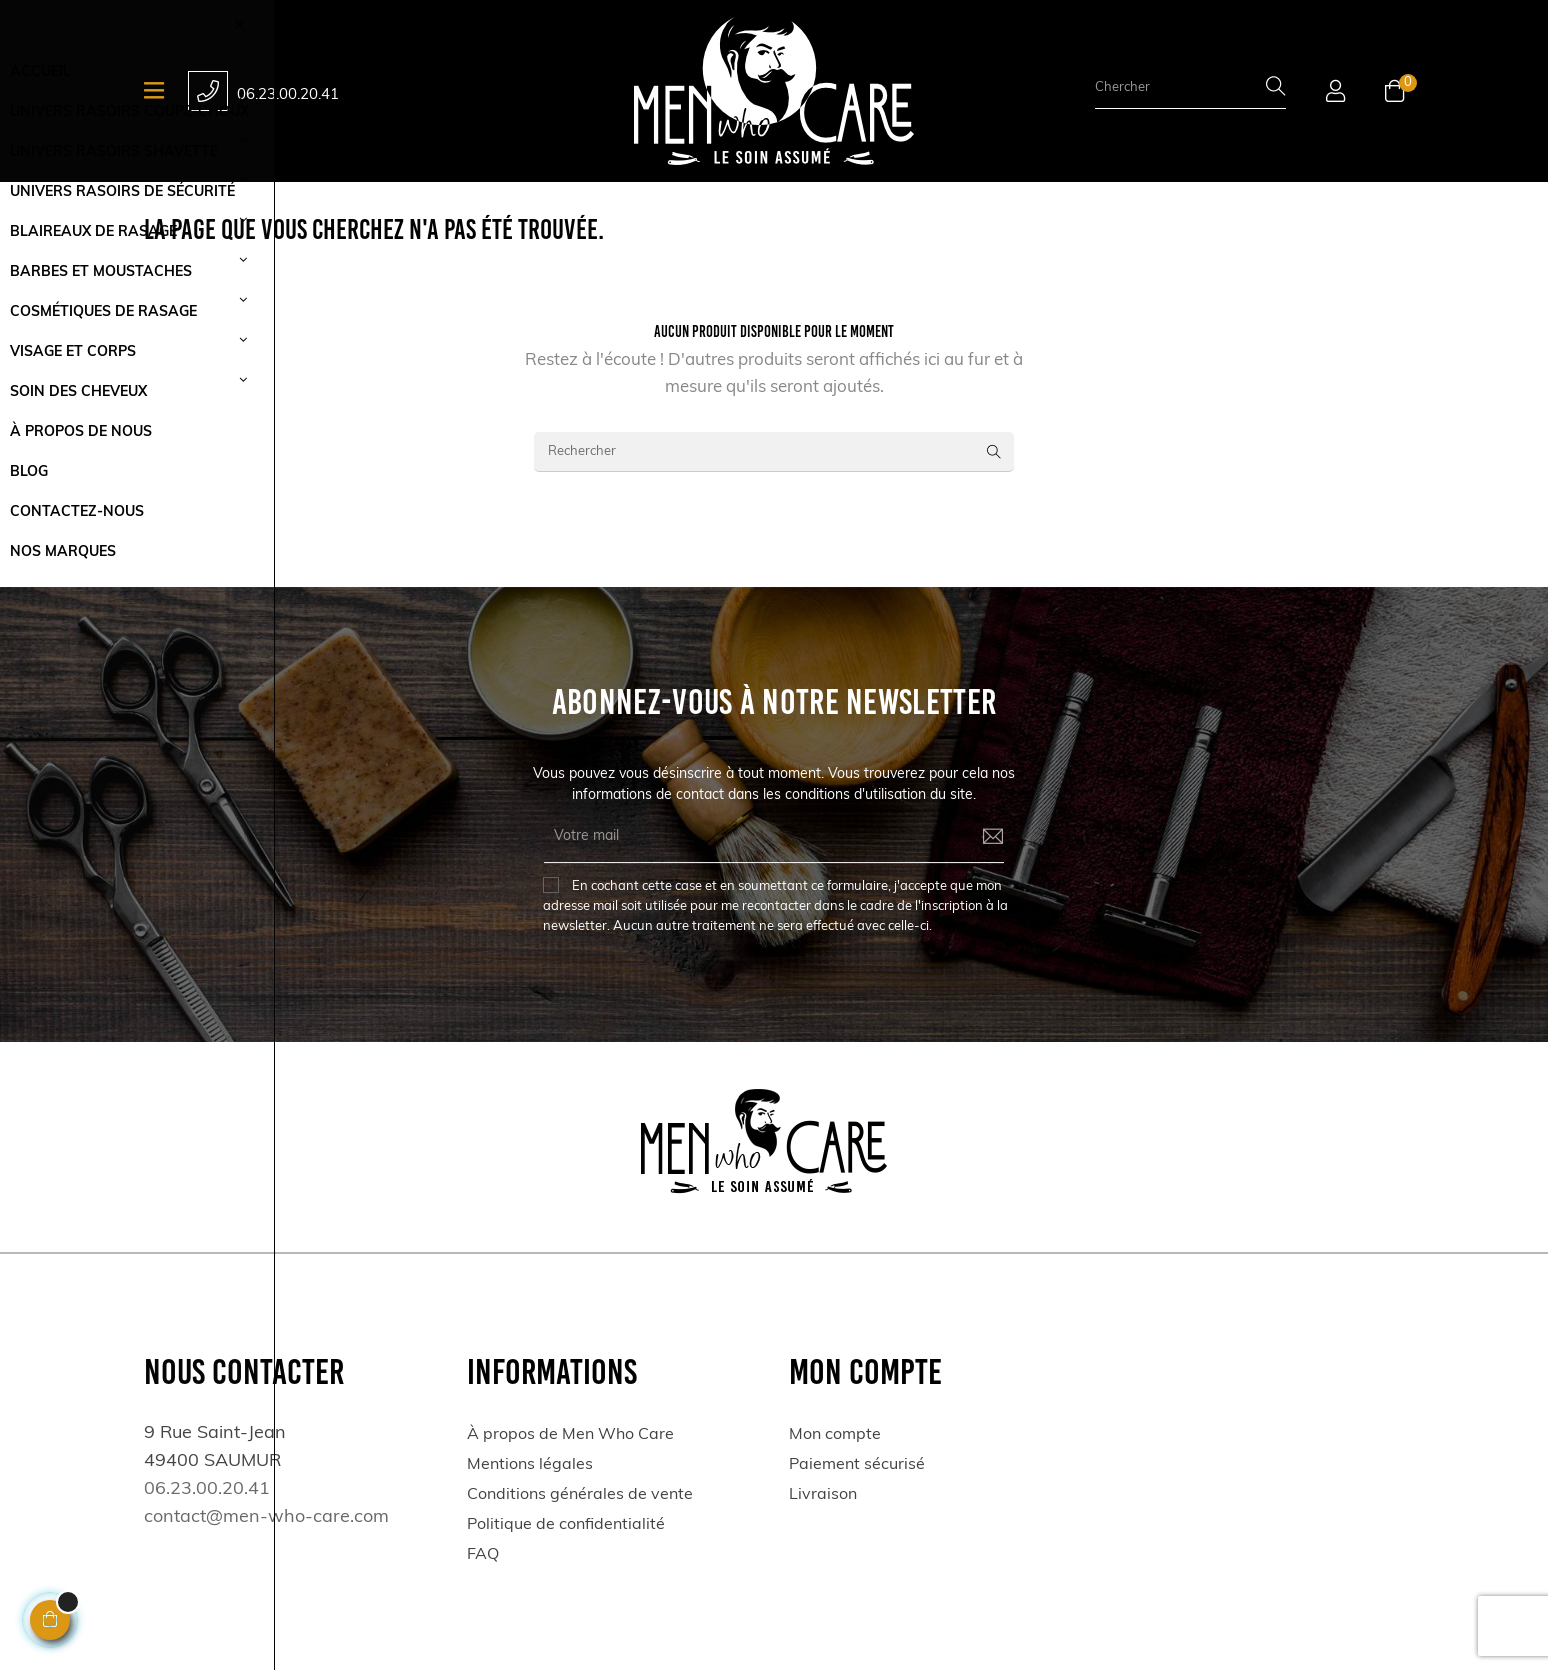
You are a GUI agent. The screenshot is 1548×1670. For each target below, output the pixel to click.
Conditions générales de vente (580, 1495)
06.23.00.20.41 (288, 95)
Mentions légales (530, 1465)
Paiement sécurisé (857, 1465)
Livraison (823, 1495)
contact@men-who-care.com (266, 1517)
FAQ (483, 1555)
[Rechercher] (774, 452)
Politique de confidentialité (566, 1525)
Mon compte (835, 1435)
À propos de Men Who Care (570, 1435)
